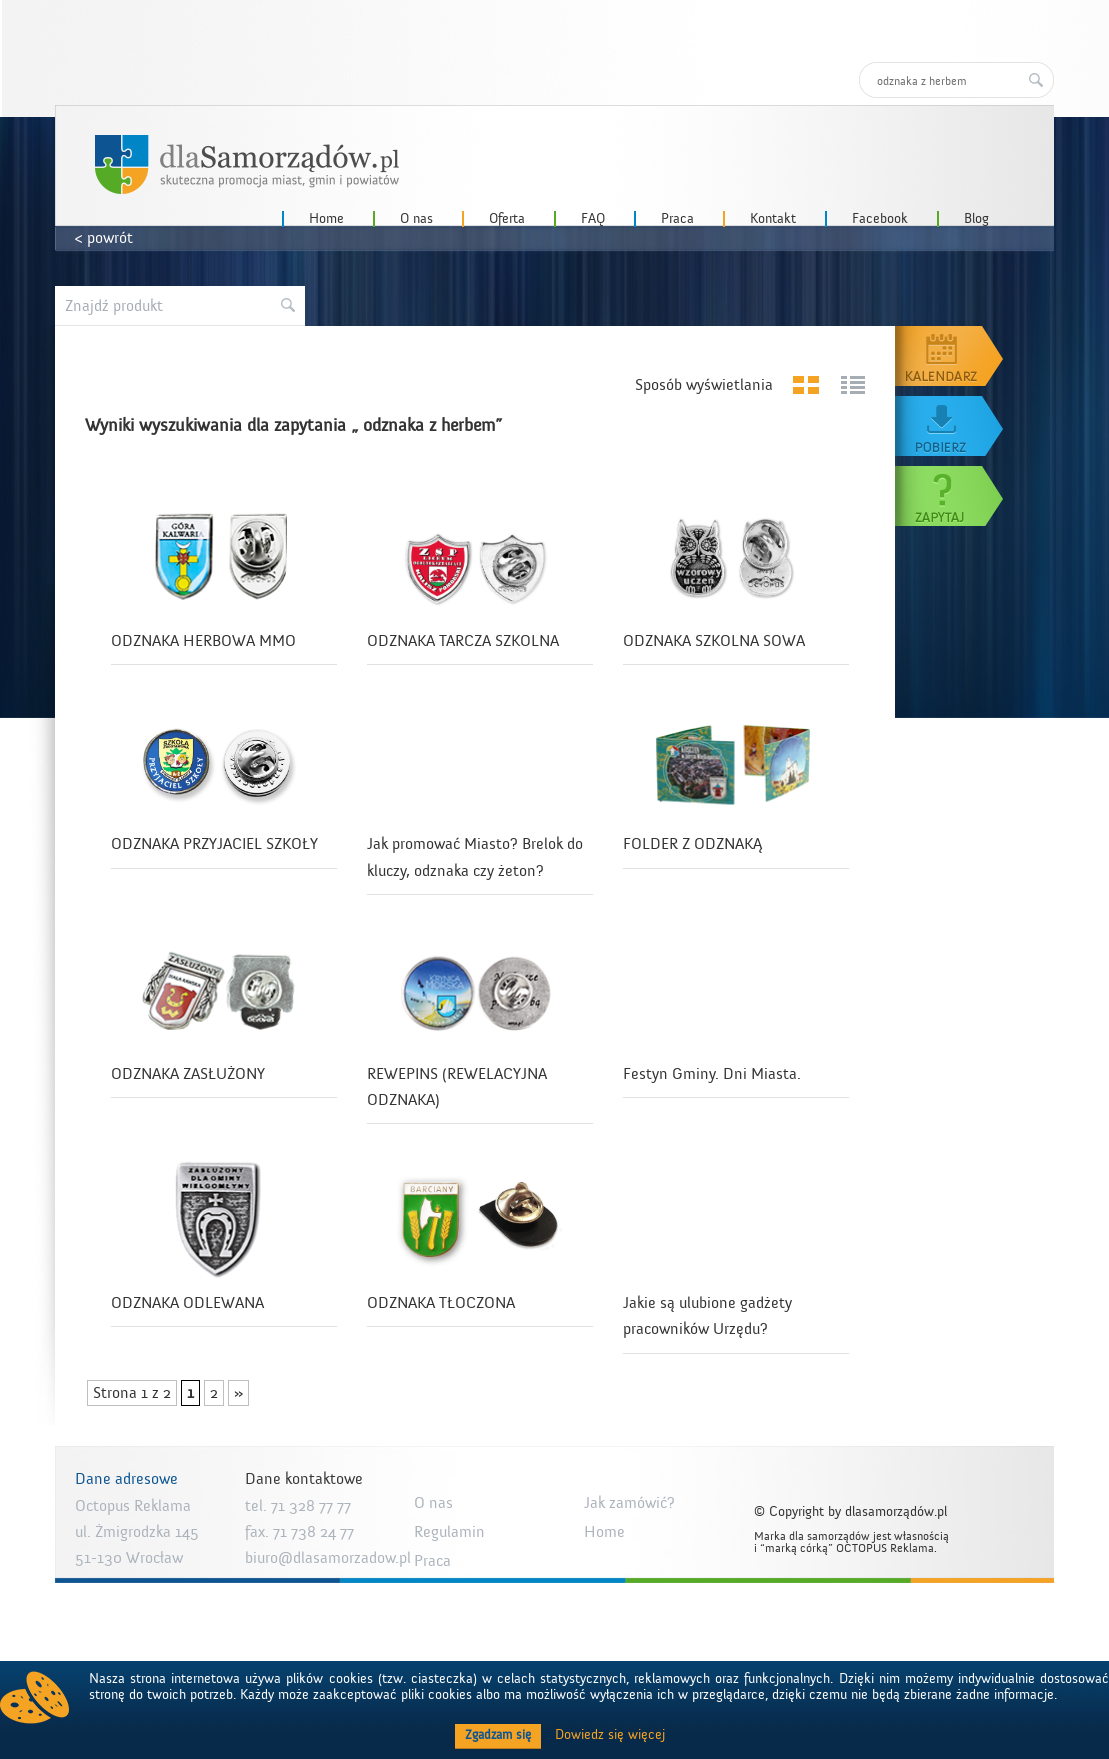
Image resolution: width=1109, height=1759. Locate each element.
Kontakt (773, 219)
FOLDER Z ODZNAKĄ (692, 844)
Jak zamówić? (629, 1503)
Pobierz (950, 426)
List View (852, 385)
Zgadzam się (498, 1735)
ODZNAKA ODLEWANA (187, 1303)
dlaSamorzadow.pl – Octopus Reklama (247, 164)
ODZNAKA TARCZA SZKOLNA (463, 641)
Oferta (507, 219)
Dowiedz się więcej (610, 1735)
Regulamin (449, 1532)
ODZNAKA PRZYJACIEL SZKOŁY (214, 844)
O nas (416, 219)
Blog (976, 219)
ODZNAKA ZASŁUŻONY (188, 1074)
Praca (677, 219)
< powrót (104, 238)
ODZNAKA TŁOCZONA (441, 1303)
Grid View (806, 385)
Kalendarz (950, 356)
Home (326, 219)
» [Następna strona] (238, 1393)
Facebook (880, 219)
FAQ (593, 219)
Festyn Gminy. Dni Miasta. (712, 1074)
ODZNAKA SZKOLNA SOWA (714, 641)
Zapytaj (950, 496)
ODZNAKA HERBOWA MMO (203, 641)
